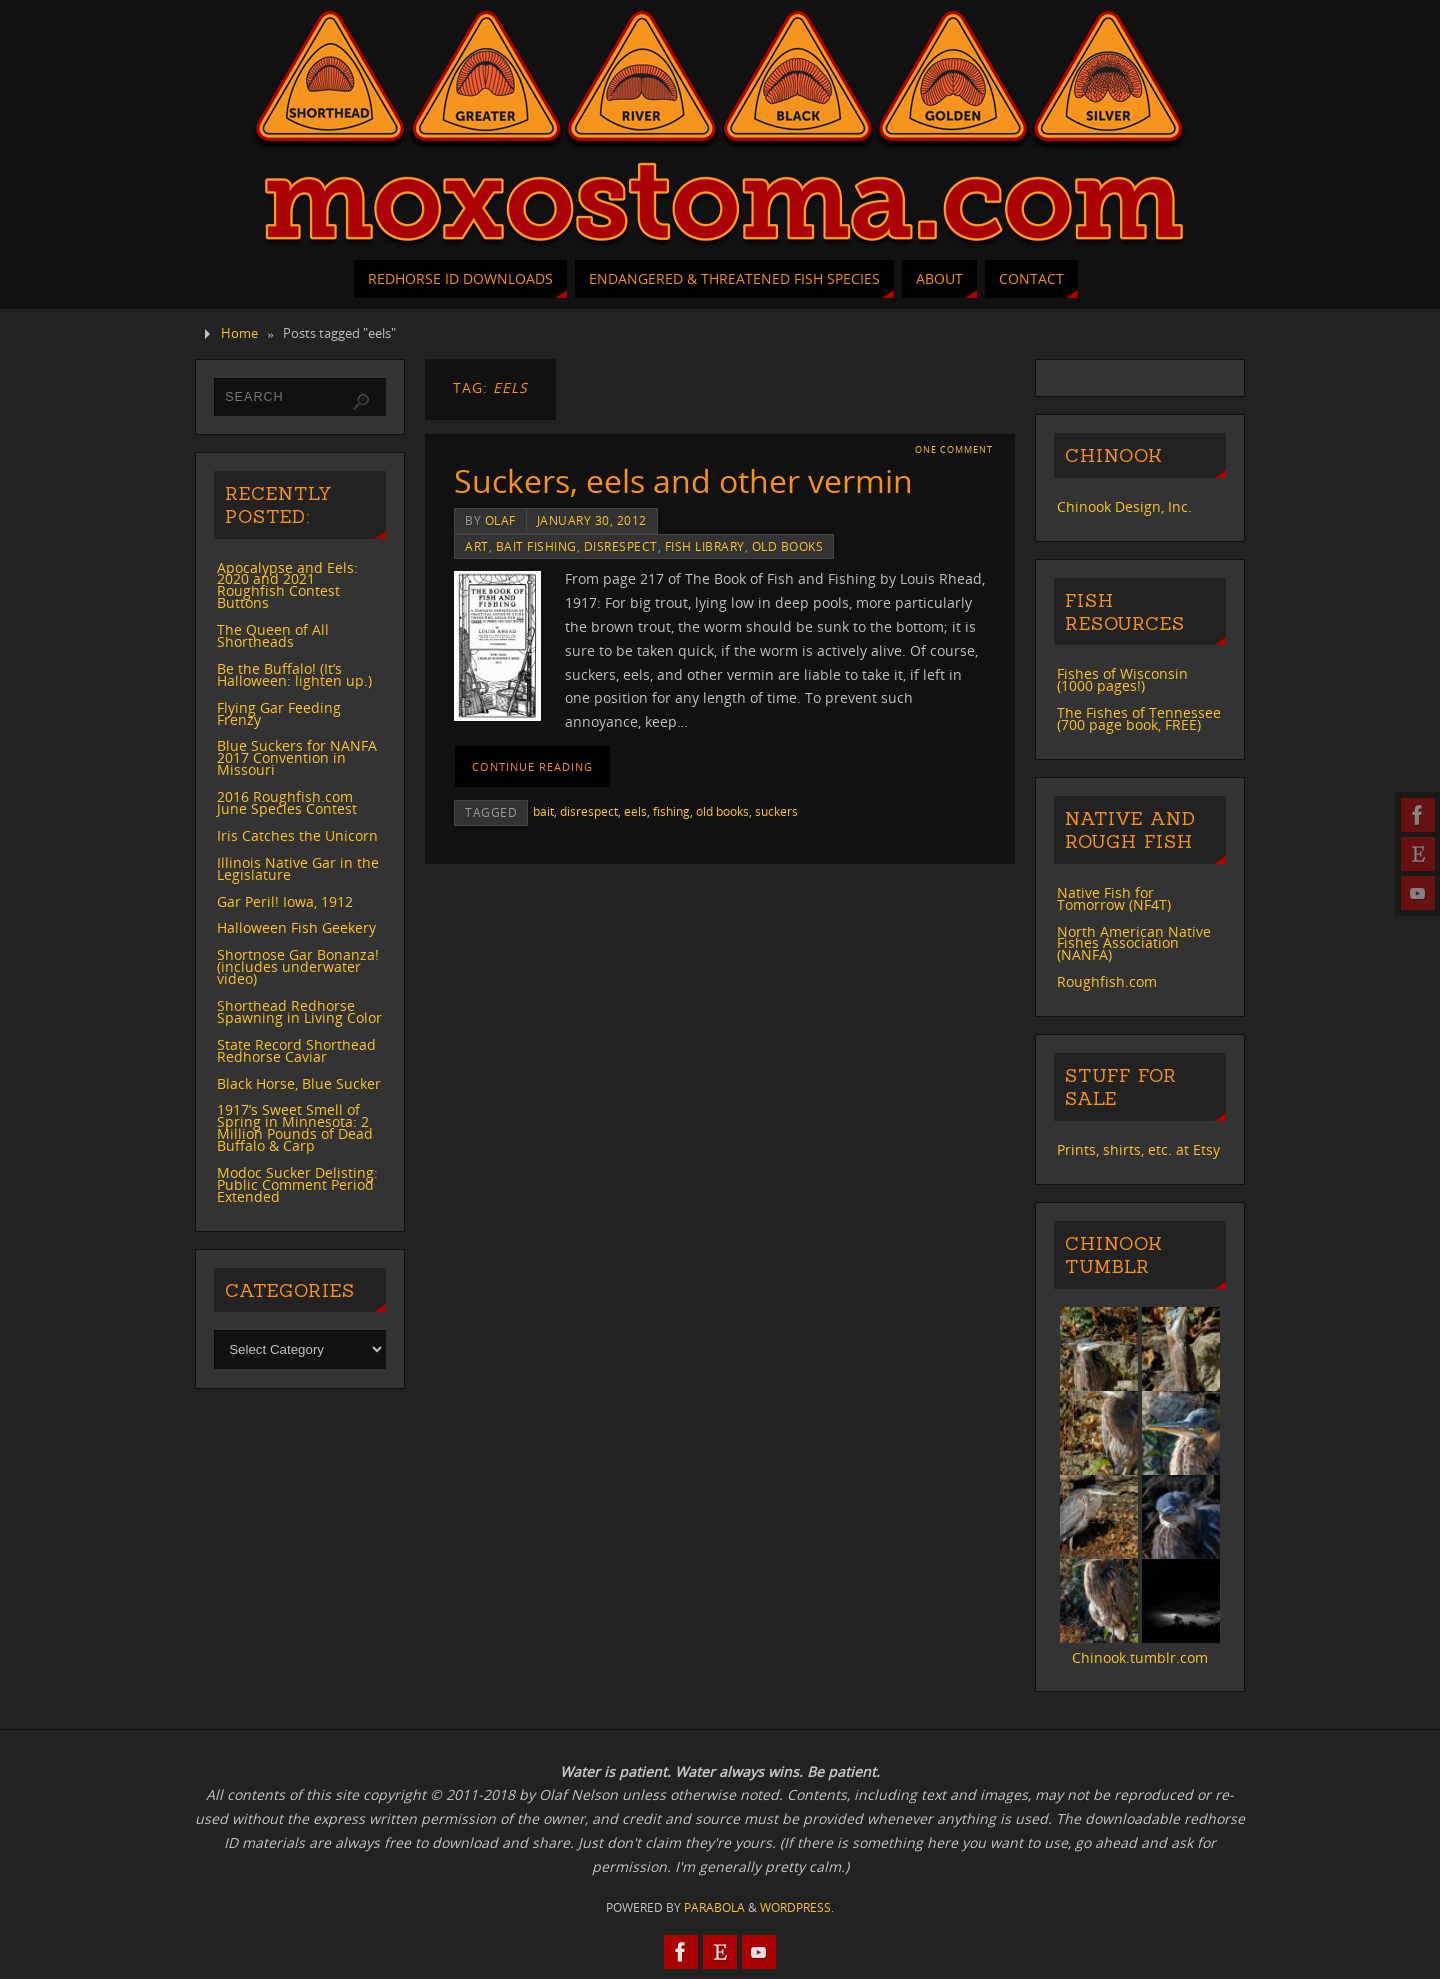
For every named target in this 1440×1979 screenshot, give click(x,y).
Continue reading (532, 766)
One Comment (954, 449)
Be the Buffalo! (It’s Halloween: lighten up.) (294, 674)
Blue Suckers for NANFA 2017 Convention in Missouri (297, 757)
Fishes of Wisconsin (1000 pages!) (1122, 679)
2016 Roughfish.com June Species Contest (287, 802)
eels (635, 811)
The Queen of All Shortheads (273, 635)
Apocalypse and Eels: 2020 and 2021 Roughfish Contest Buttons (287, 585)
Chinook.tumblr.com (1140, 1657)
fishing (671, 811)
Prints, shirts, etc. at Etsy (1138, 1149)
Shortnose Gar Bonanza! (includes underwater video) (298, 966)
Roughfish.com (1107, 981)
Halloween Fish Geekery (296, 927)
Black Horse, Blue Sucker (299, 1083)
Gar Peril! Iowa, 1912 (285, 901)
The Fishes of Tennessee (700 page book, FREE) (1139, 718)
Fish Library (705, 546)
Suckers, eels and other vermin (683, 480)
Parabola (714, 1907)
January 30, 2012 (592, 520)
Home (239, 333)
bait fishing (536, 546)
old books (788, 546)
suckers (776, 811)
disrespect (621, 546)
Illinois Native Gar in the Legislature (298, 868)
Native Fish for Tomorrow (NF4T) (1114, 898)
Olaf (500, 520)
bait (543, 811)
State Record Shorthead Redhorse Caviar (296, 1050)
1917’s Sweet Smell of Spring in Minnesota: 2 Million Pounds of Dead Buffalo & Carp (295, 1127)
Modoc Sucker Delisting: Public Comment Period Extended (297, 1184)
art (477, 546)
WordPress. (797, 1907)
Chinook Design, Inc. (1124, 506)
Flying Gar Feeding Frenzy (279, 713)
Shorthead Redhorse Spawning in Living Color (299, 1011)
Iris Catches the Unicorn (297, 835)
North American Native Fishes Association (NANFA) (1134, 943)
